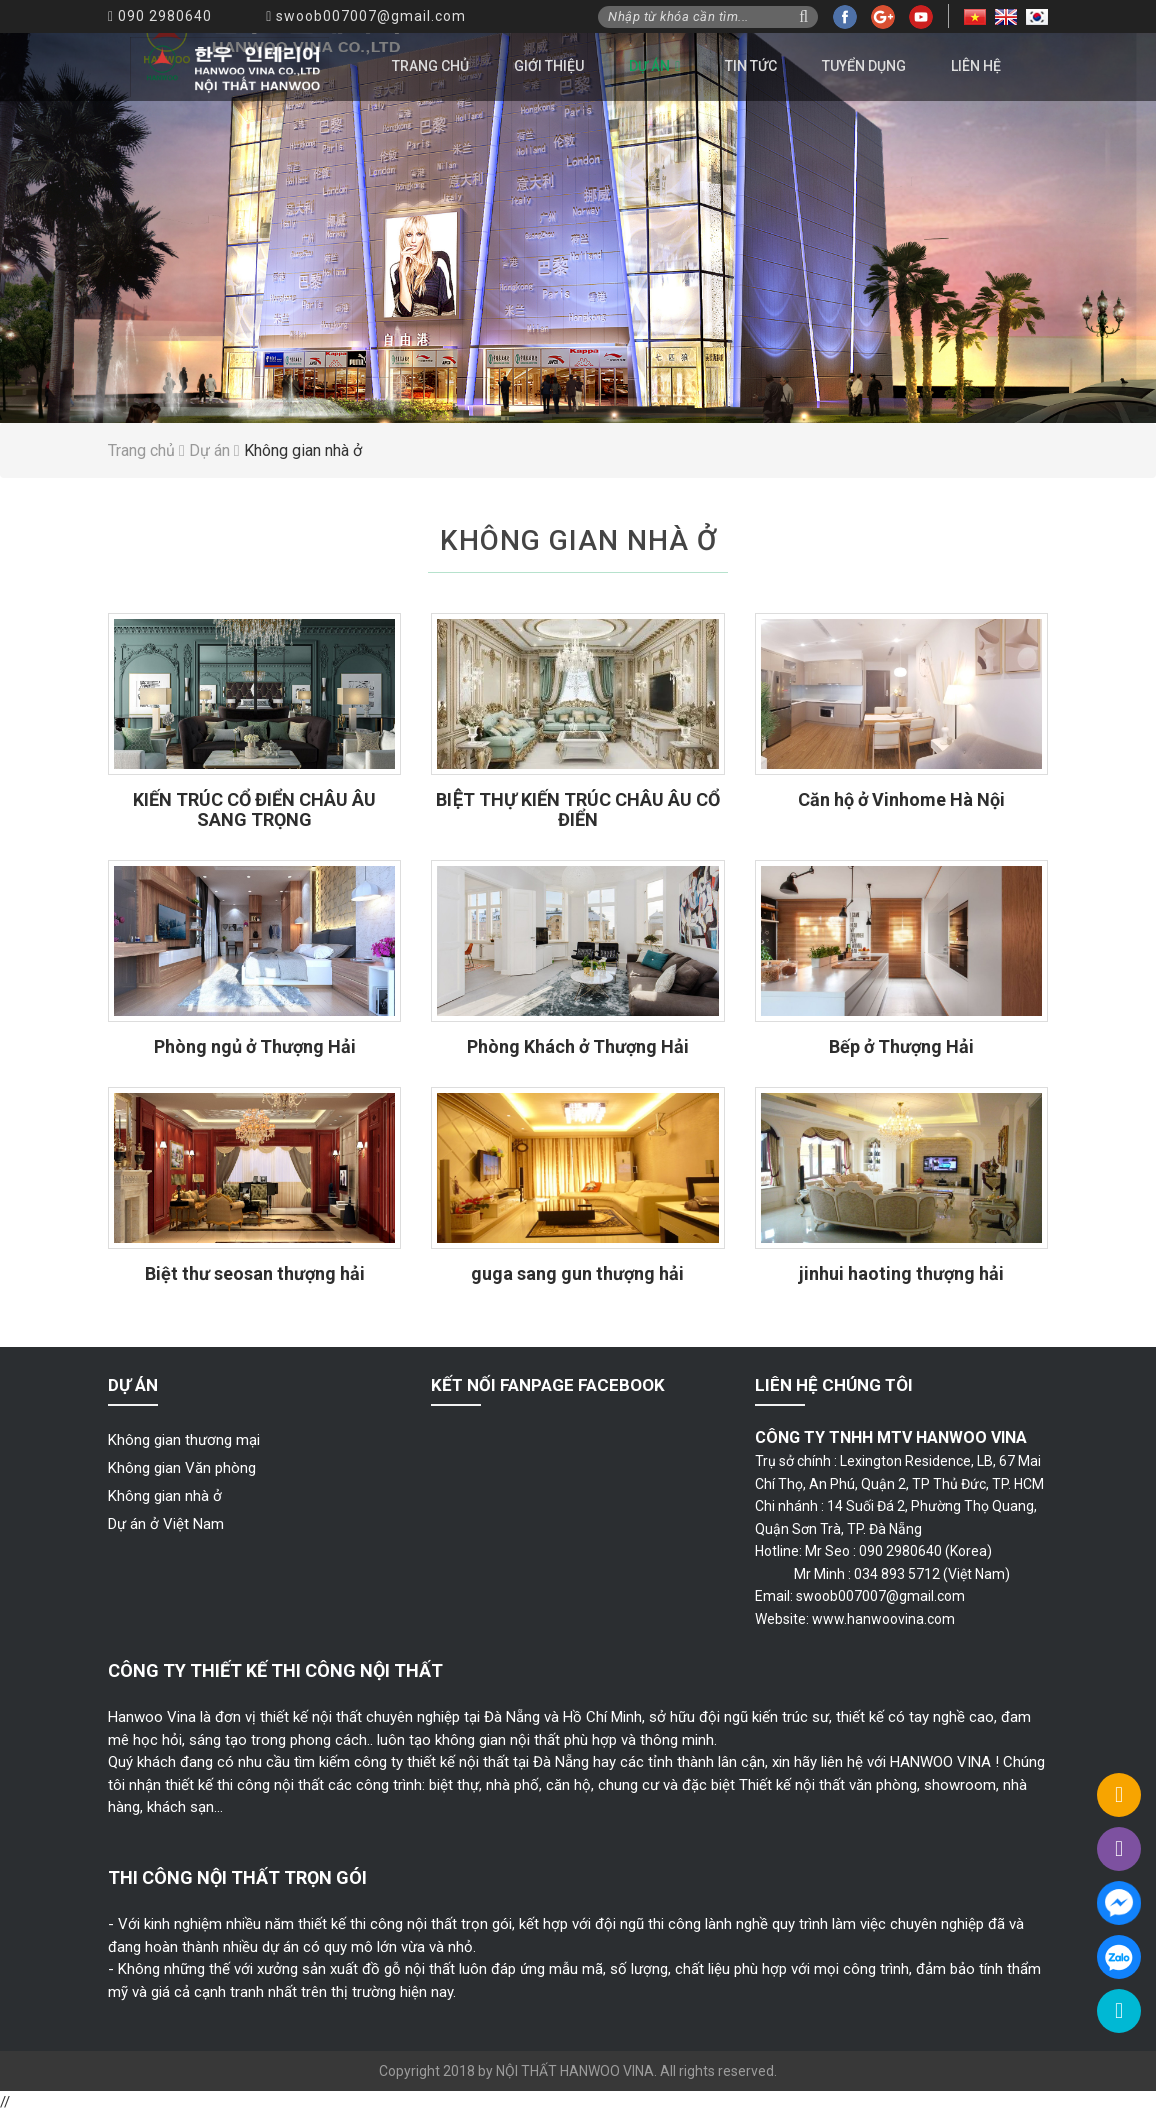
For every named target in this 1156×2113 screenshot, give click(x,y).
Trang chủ (430, 66)
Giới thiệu (549, 66)
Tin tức (751, 66)
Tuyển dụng (864, 66)
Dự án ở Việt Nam (166, 1524)
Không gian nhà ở (165, 1496)
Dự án (649, 66)
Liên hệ (976, 66)
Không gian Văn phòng (182, 1468)
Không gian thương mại (184, 1440)
